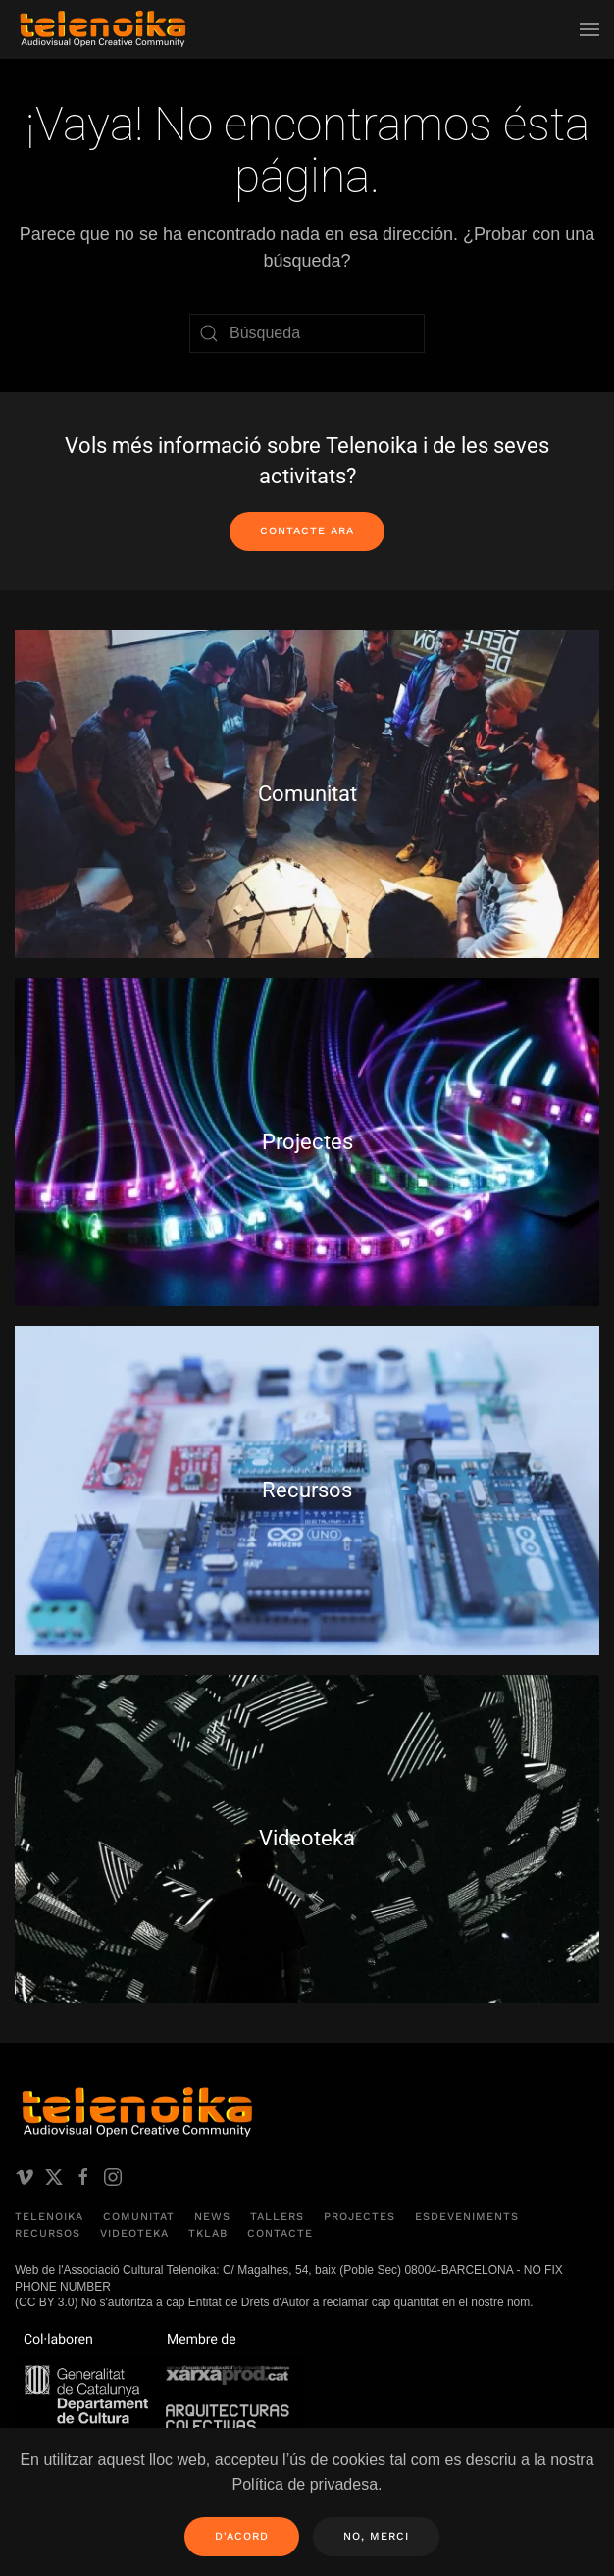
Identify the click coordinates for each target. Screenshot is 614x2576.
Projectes (359, 2216)
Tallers (277, 2216)
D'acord (242, 2536)
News (212, 2216)
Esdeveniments (467, 2216)
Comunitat (139, 2216)
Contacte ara (307, 531)
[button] (589, 29)
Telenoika (49, 2216)
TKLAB (208, 2233)
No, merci (376, 2536)
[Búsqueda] (307, 333)
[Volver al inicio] (103, 29)
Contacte (280, 2233)
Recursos (47, 2233)
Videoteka (134, 2233)
